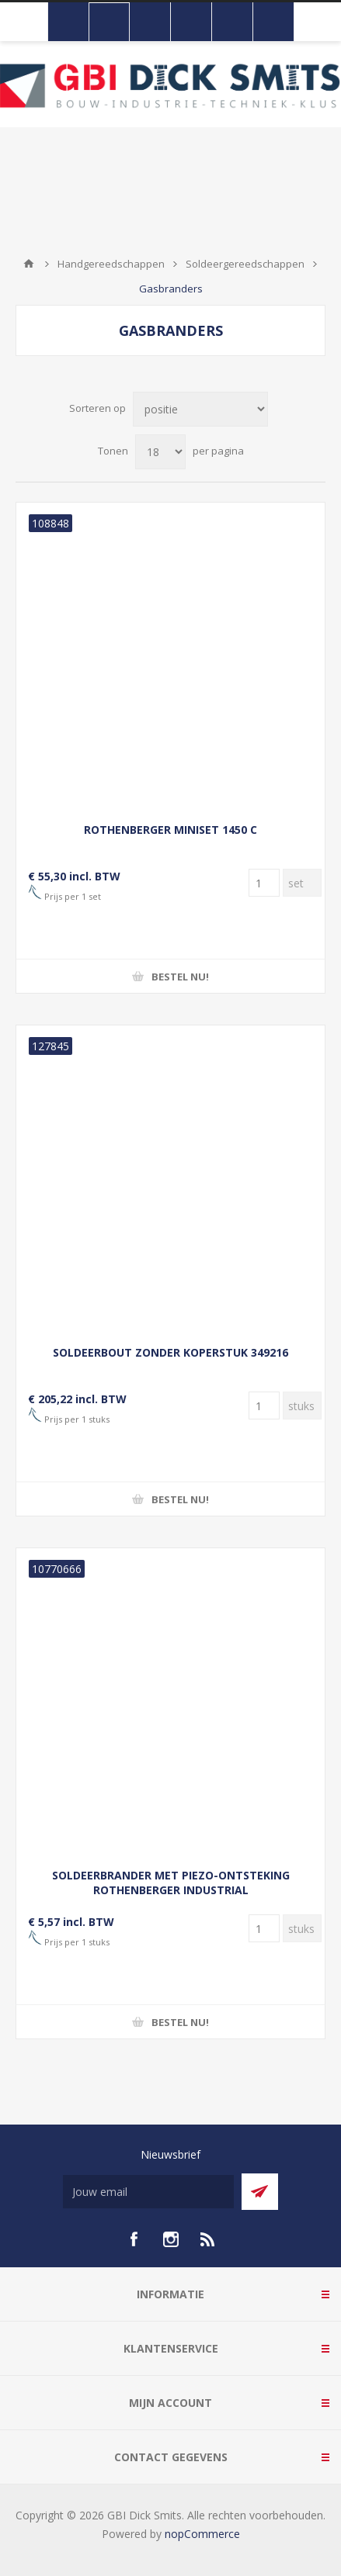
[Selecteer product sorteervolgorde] (200, 409)
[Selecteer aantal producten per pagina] (160, 451)
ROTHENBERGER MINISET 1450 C (170, 829)
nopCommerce (202, 2533)
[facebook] (133, 2239)
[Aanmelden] (148, 2191)
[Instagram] (170, 2239)
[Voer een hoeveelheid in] (264, 883)
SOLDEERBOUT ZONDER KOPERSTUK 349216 (170, 1352)
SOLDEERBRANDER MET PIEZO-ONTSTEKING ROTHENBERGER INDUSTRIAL (171, 1882)
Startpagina (29, 263)
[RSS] (208, 2239)
